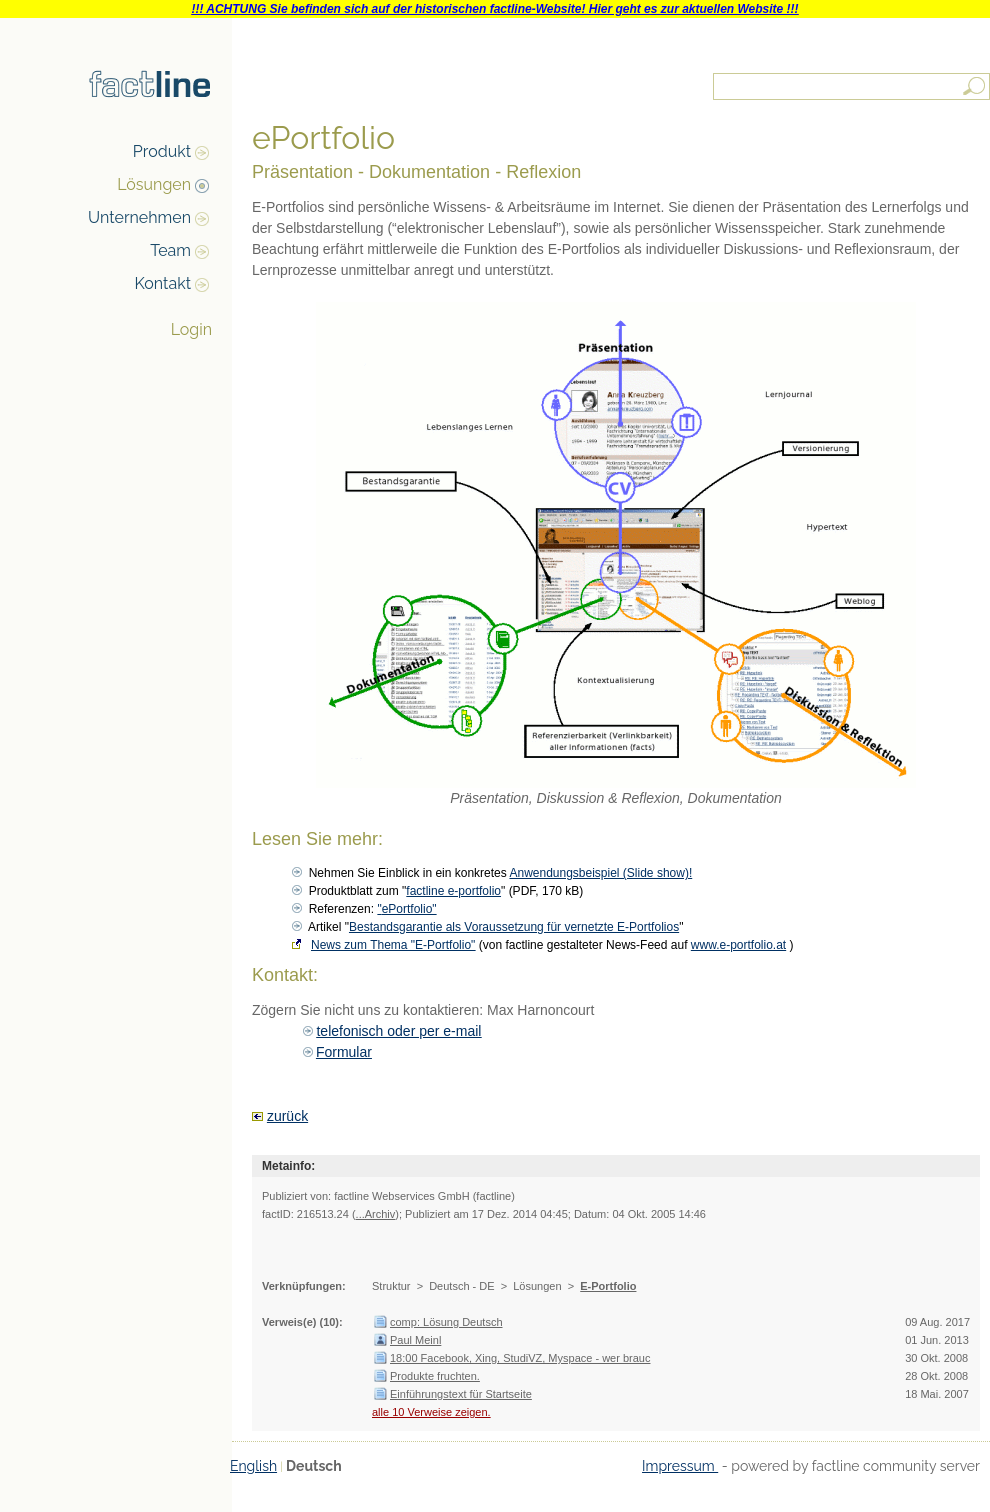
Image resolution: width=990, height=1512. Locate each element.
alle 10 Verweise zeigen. (431, 1412)
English (253, 1466)
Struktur (391, 1286)
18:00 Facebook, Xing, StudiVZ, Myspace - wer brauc (520, 1358)
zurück (287, 1116)
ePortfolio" (409, 909)
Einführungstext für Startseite (461, 1394)
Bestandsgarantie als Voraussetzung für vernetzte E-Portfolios (514, 927)
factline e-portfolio (453, 891)
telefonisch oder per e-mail (398, 1031)
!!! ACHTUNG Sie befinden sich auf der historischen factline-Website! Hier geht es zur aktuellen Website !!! (494, 9)
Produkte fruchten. (435, 1376)
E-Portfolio (608, 1286)
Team (170, 250)
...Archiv (376, 1214)
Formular (344, 1052)
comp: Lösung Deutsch (446, 1322)
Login (191, 329)
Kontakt (163, 283)
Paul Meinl (415, 1340)
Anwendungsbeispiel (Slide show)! (600, 873)
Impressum (680, 1466)
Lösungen (154, 184)
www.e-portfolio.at (738, 945)
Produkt (162, 151)
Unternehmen (139, 217)
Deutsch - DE (461, 1286)
